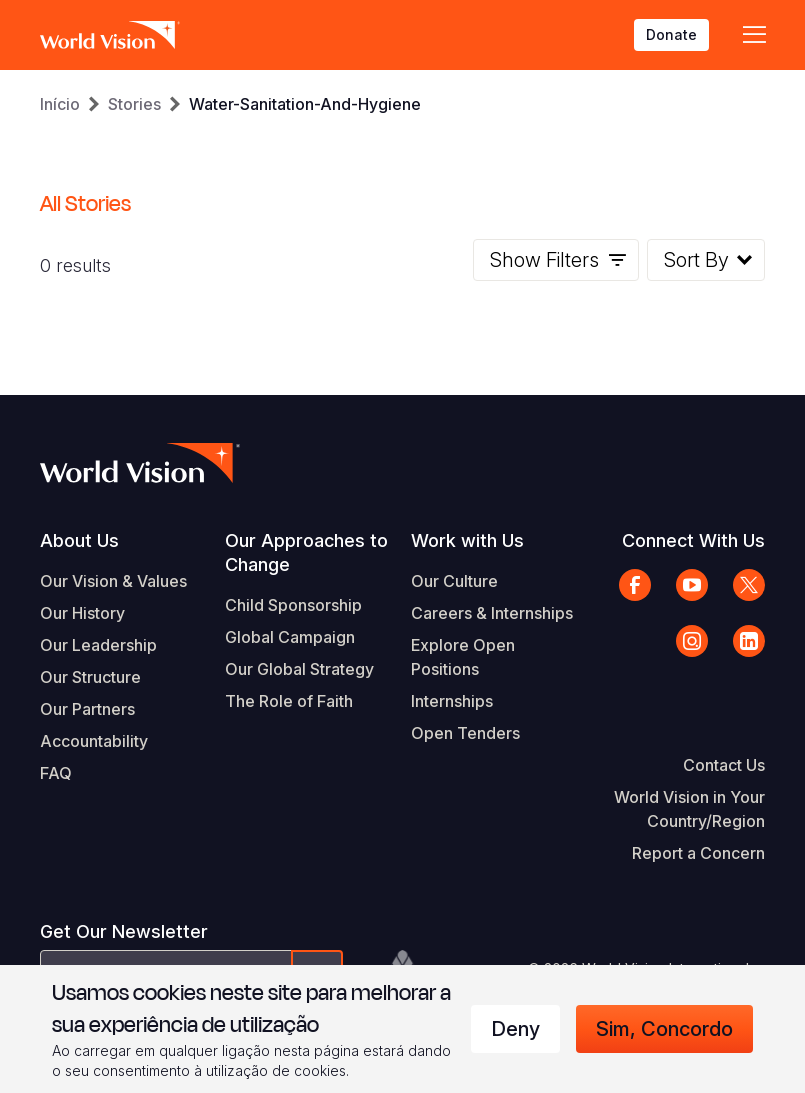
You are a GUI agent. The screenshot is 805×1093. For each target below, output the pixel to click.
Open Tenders (465, 733)
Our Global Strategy (299, 669)
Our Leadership (98, 645)
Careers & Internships (492, 613)
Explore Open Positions (463, 657)
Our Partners (87, 709)
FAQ (56, 773)
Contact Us (724, 765)
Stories (134, 104)
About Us (79, 540)
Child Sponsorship (293, 605)
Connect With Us (693, 540)
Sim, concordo (664, 1029)
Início (60, 104)
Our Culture (454, 581)
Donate (671, 34)
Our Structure (90, 677)
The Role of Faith (289, 701)
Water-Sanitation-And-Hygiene (305, 104)
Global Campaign (290, 637)
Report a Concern (698, 853)
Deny (515, 1029)
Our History (82, 613)
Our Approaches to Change (306, 552)
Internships (452, 701)
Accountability (94, 741)
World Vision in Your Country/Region (689, 809)
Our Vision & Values (113, 581)
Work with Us (467, 540)
